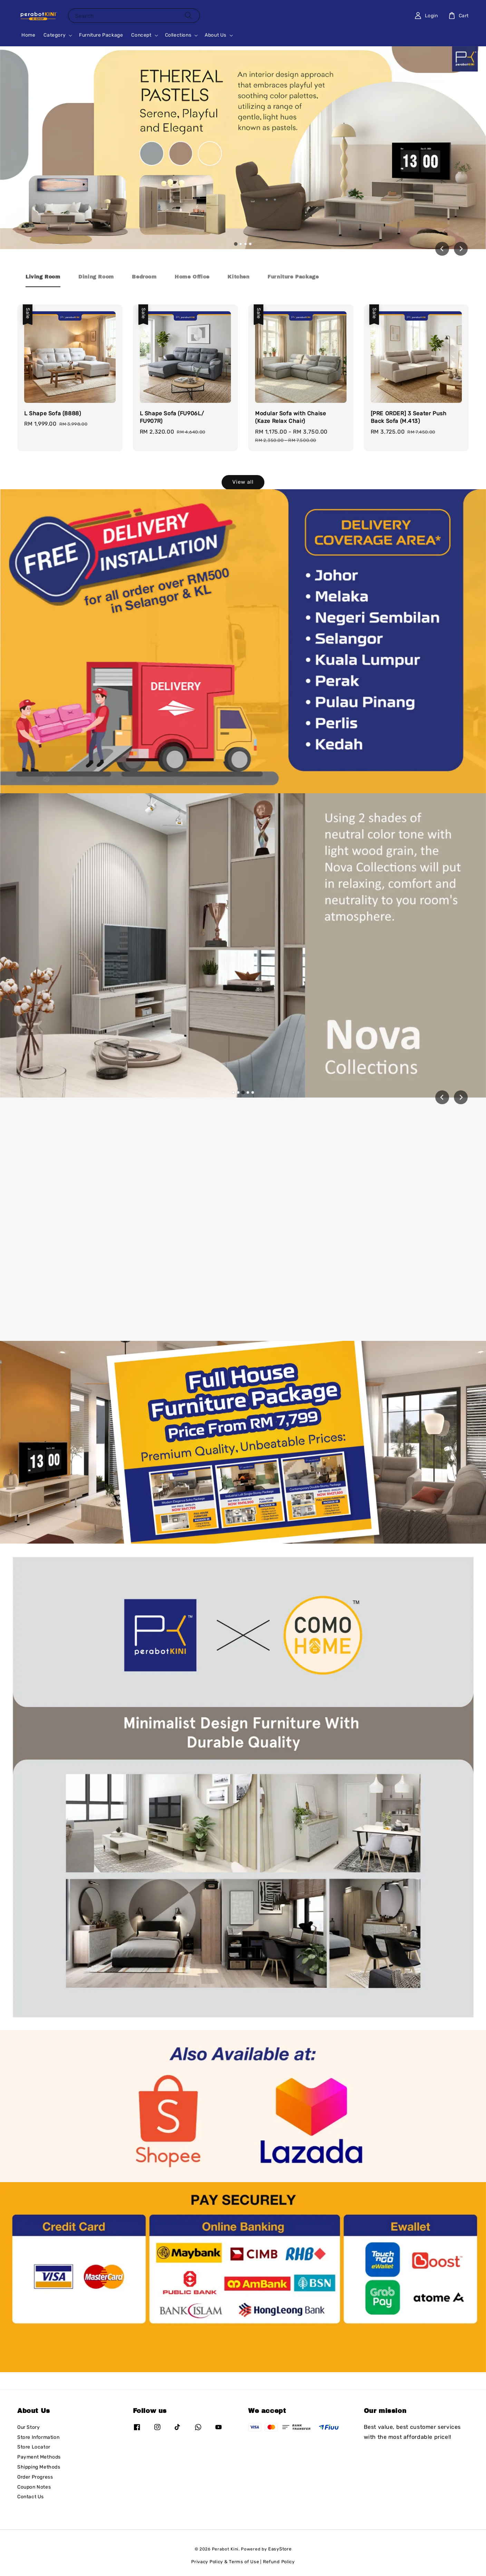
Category (54, 35)
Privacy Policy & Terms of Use (225, 2561)
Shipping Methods (38, 2467)
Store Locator (33, 2447)
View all (243, 482)
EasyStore (279, 2548)
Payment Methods (39, 2457)
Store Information (38, 2437)
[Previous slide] (442, 1097)
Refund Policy (279, 2561)
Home (28, 35)
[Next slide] (461, 249)
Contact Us (30, 2497)
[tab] (235, 244)
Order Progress (35, 2477)
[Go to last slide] (442, 249)
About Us (215, 35)
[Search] (188, 15)
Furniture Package (101, 35)
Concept (141, 35)
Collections (178, 35)
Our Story (28, 2427)
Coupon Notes (34, 2487)
